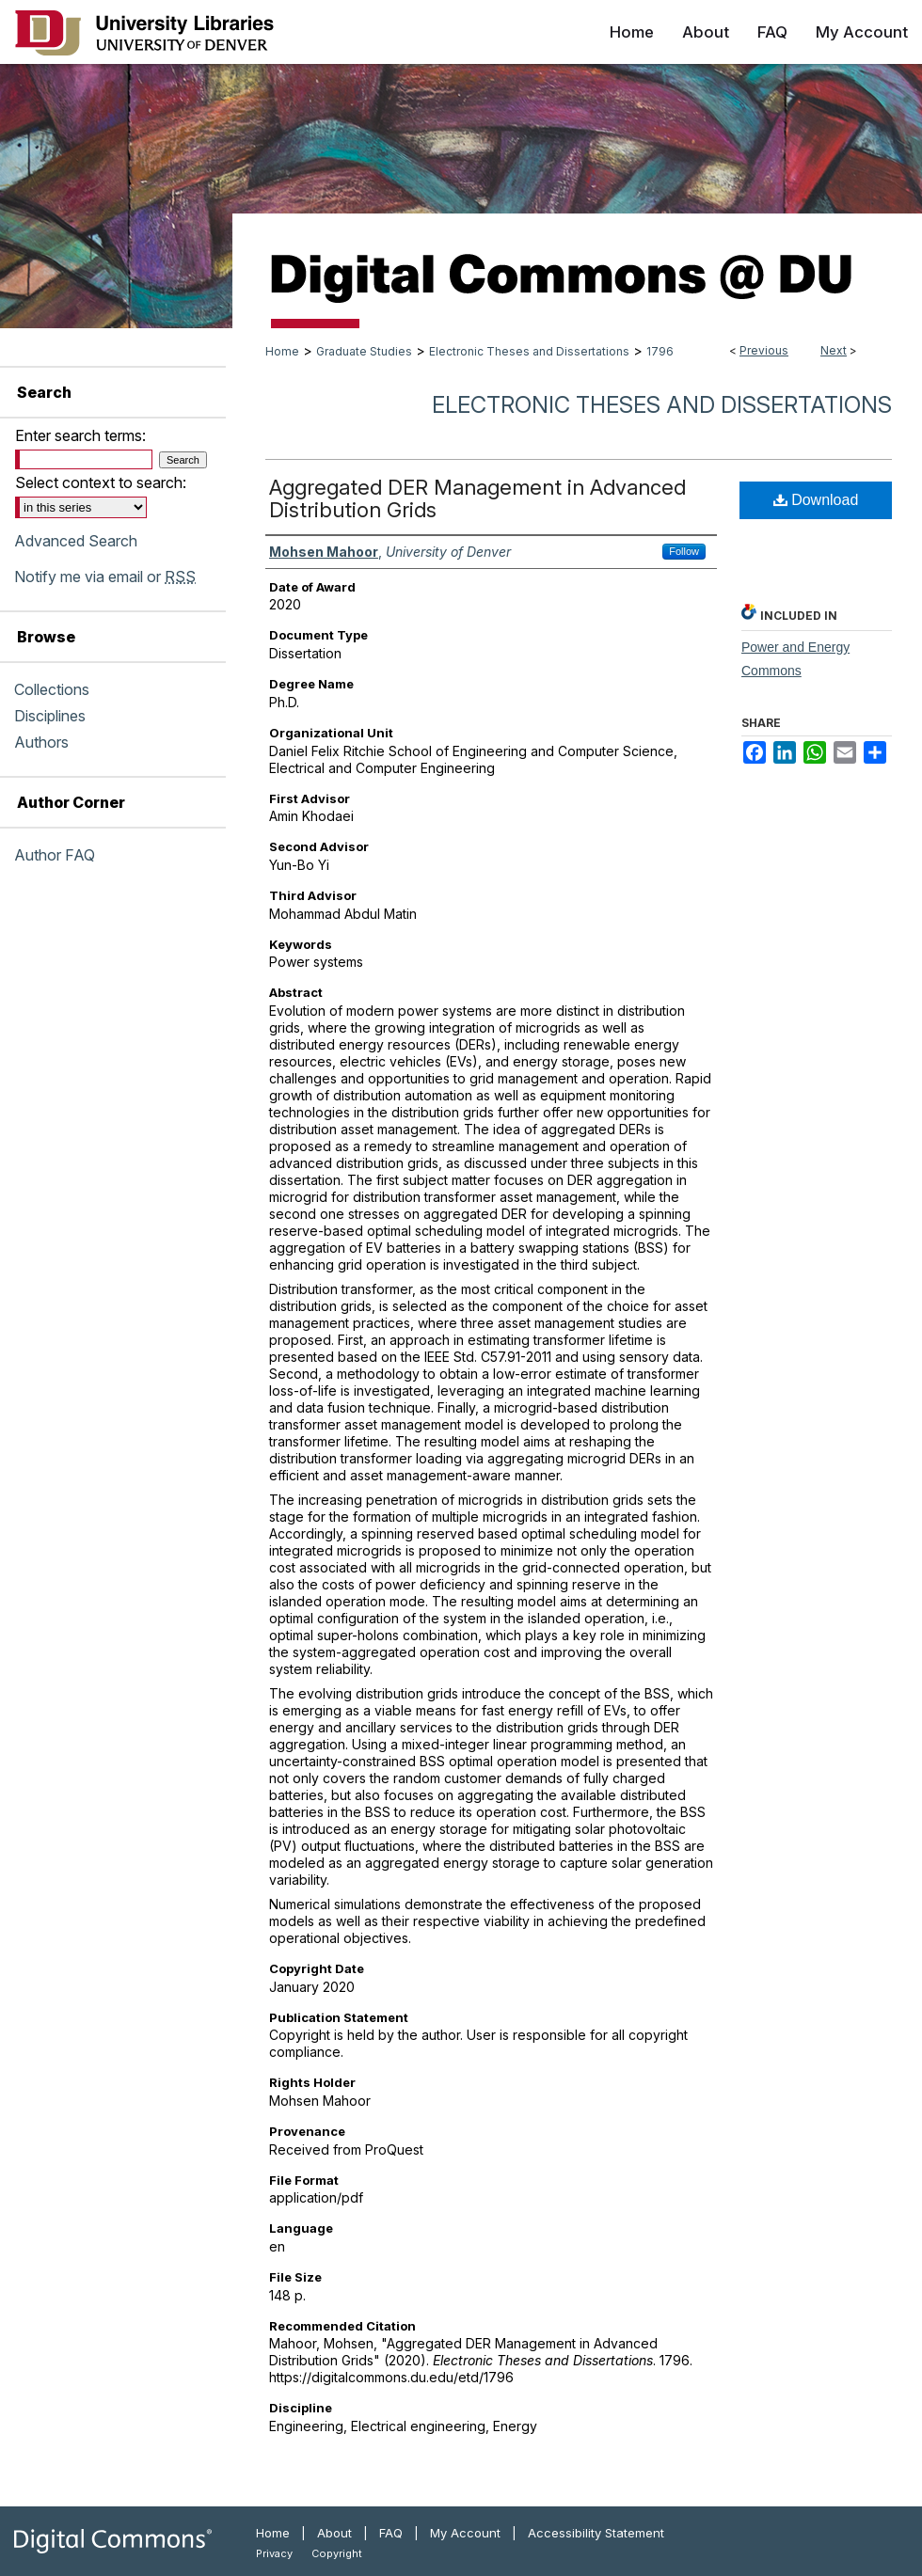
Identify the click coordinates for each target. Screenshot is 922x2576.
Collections (51, 689)
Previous (763, 350)
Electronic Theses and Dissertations (529, 351)
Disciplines (50, 715)
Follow (684, 551)
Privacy (274, 2553)
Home (282, 351)
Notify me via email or (105, 576)
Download (816, 500)
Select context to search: (100, 482)
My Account (465, 2532)
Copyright (336, 2553)
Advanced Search (75, 540)
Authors (41, 742)
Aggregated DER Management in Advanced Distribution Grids (477, 498)
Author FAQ (54, 854)
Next (833, 350)
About (334, 2532)
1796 (660, 351)
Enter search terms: (80, 435)
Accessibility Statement (596, 2532)
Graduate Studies (364, 351)
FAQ (391, 2532)
